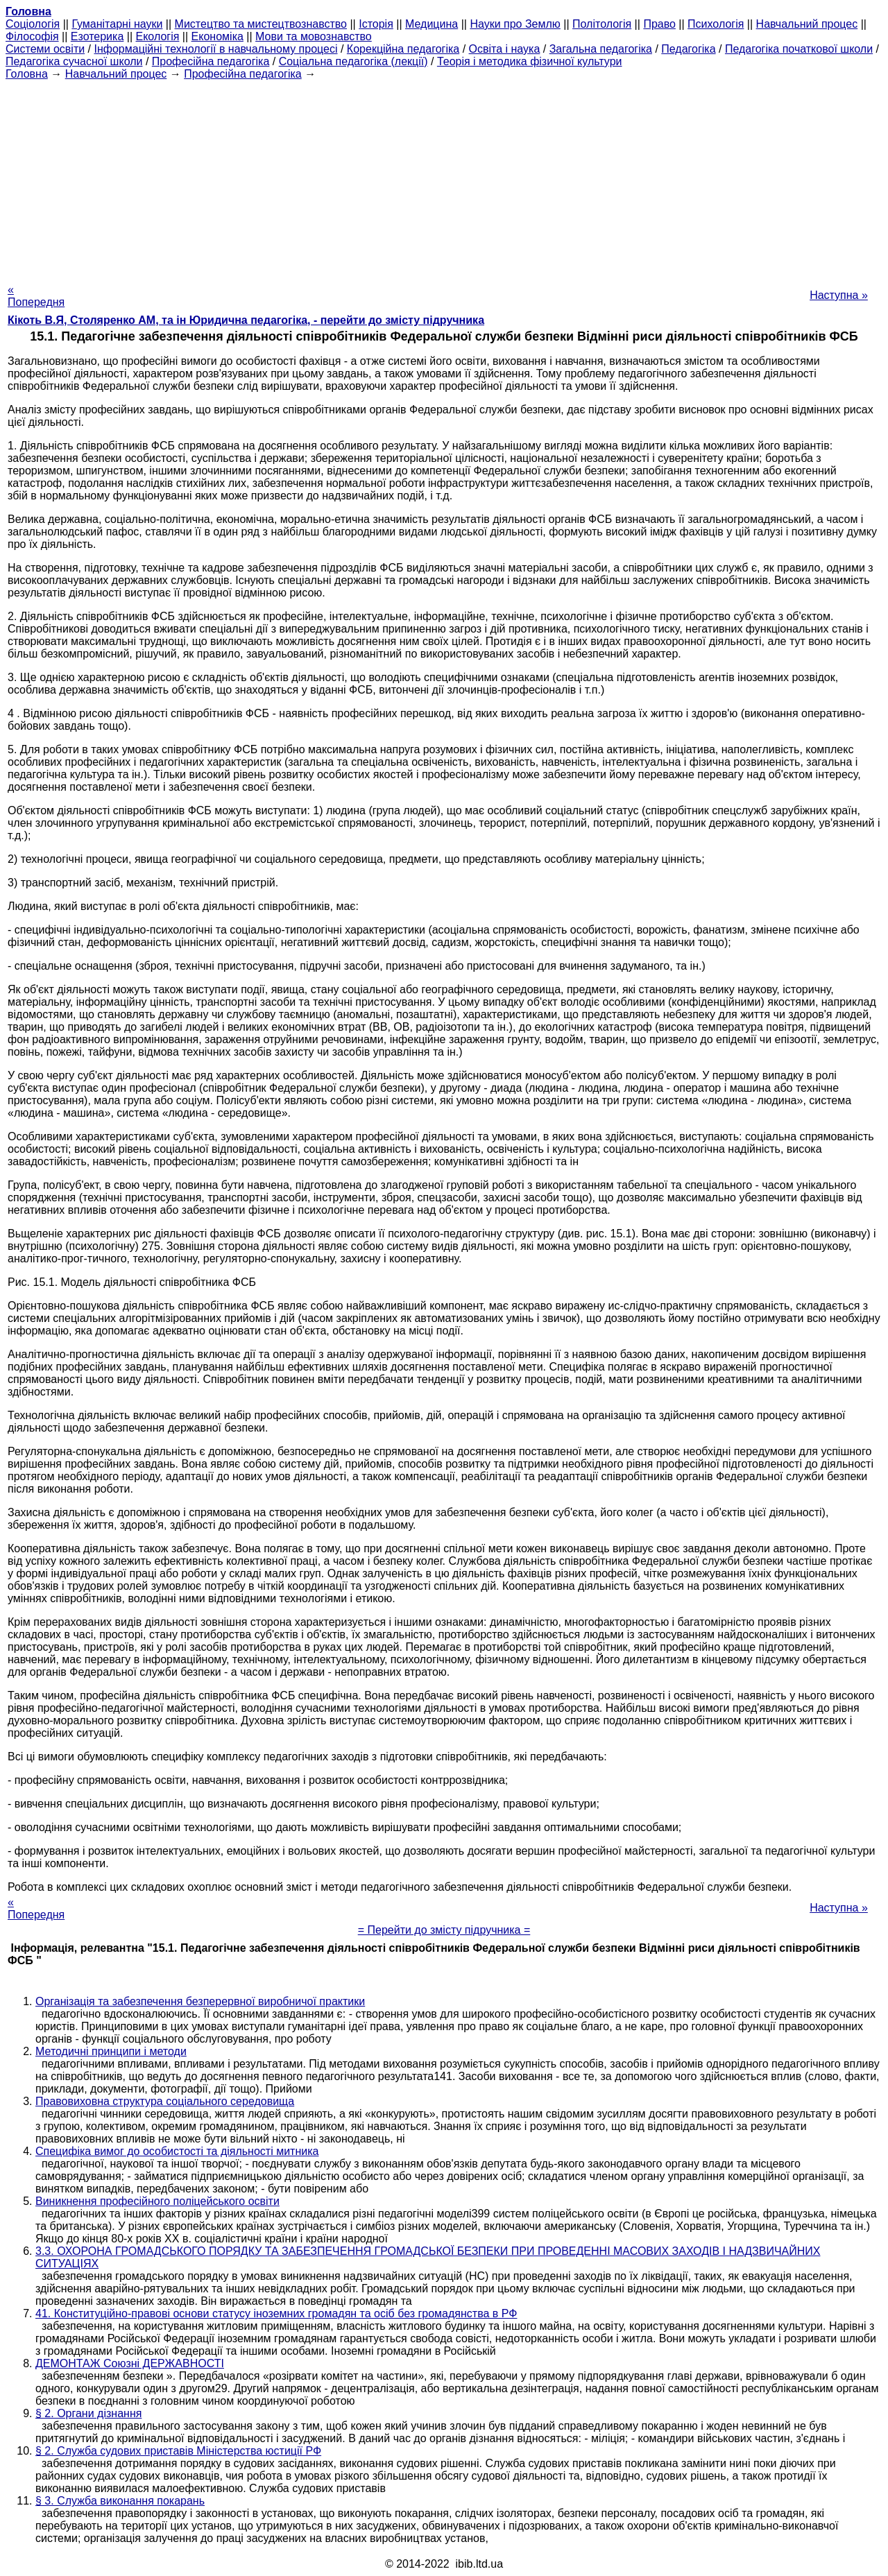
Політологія (601, 24)
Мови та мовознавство (313, 36)
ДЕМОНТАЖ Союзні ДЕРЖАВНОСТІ (129, 2363)
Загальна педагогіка (600, 49)
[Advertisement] (444, 177)
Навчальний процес (807, 24)
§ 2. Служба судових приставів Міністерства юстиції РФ (178, 2451)
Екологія (158, 36)
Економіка (217, 36)
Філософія (32, 36)
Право (659, 24)
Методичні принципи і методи (111, 2051)
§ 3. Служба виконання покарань (120, 2501)
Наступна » (839, 295)
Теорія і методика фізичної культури (529, 61)
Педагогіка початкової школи (799, 49)
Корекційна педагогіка (403, 49)
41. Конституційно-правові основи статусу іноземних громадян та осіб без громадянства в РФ (276, 2313)
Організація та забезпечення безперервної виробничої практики (200, 2001)
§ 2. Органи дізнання (88, 2413)
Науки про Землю (515, 24)
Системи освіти (45, 49)
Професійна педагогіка (211, 61)
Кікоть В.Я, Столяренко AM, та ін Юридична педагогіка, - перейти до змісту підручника (246, 320)
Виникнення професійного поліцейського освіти (157, 2201)
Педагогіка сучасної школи (74, 61)
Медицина (431, 24)
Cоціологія (33, 24)
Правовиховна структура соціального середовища (164, 2101)
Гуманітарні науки (116, 24)
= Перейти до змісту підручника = (444, 1930)
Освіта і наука (504, 49)
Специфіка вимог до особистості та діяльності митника (176, 2151)
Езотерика (97, 36)
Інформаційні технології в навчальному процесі (215, 49)
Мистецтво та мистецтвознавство (261, 24)
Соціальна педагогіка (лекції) (353, 61)
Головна (27, 74)
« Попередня (36, 296)
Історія (376, 24)
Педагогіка (688, 49)
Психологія (716, 24)
